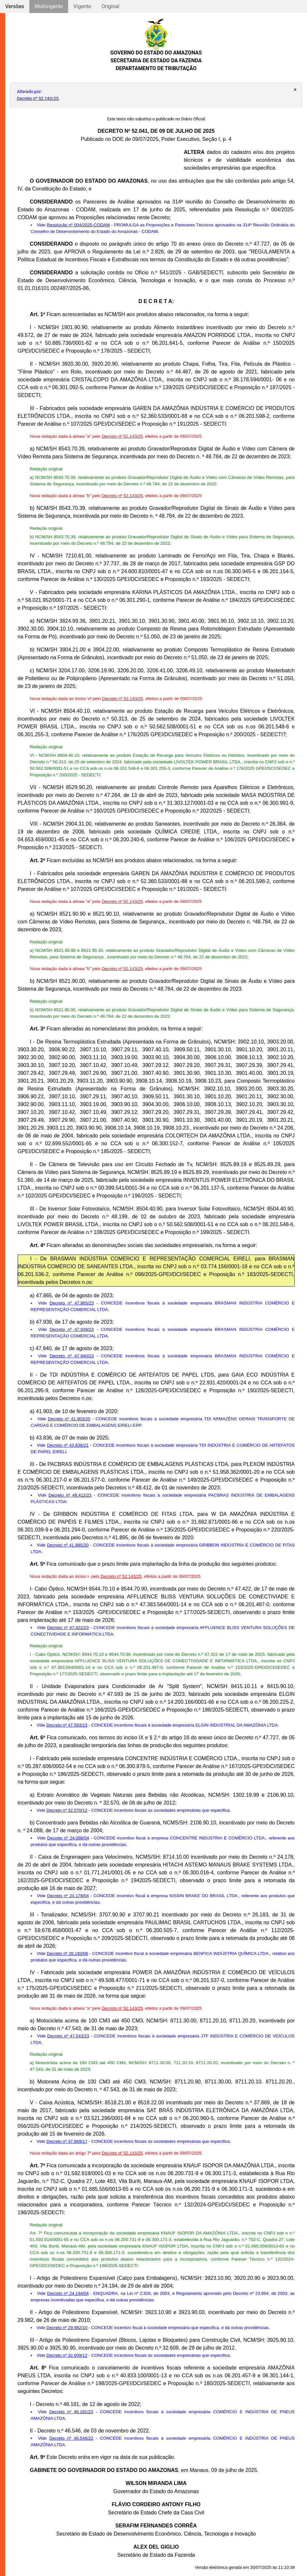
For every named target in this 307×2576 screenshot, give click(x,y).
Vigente (82, 6)
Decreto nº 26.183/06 (67, 1953)
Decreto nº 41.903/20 (69, 1418)
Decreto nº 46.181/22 (71, 2411)
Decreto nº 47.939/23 (72, 1329)
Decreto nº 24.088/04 (68, 1838)
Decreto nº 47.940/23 (72, 1355)
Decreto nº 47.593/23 (66, 1725)
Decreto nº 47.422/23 (68, 1627)
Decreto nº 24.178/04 (68, 1895)
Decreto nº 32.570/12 (66, 1810)
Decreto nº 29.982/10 (66, 2327)
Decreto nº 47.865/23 (72, 1303)
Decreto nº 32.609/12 (66, 2355)
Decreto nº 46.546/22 (71, 2438)
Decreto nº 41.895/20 (68, 1545)
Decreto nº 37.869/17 (66, 2141)
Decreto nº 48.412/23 (70, 1495)
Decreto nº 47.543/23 (68, 2036)
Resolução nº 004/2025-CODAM (78, 224)
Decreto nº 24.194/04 (68, 2293)
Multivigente (49, 6)
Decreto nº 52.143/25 (38, 98)
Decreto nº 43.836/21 (68, 1445)
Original (110, 6)
